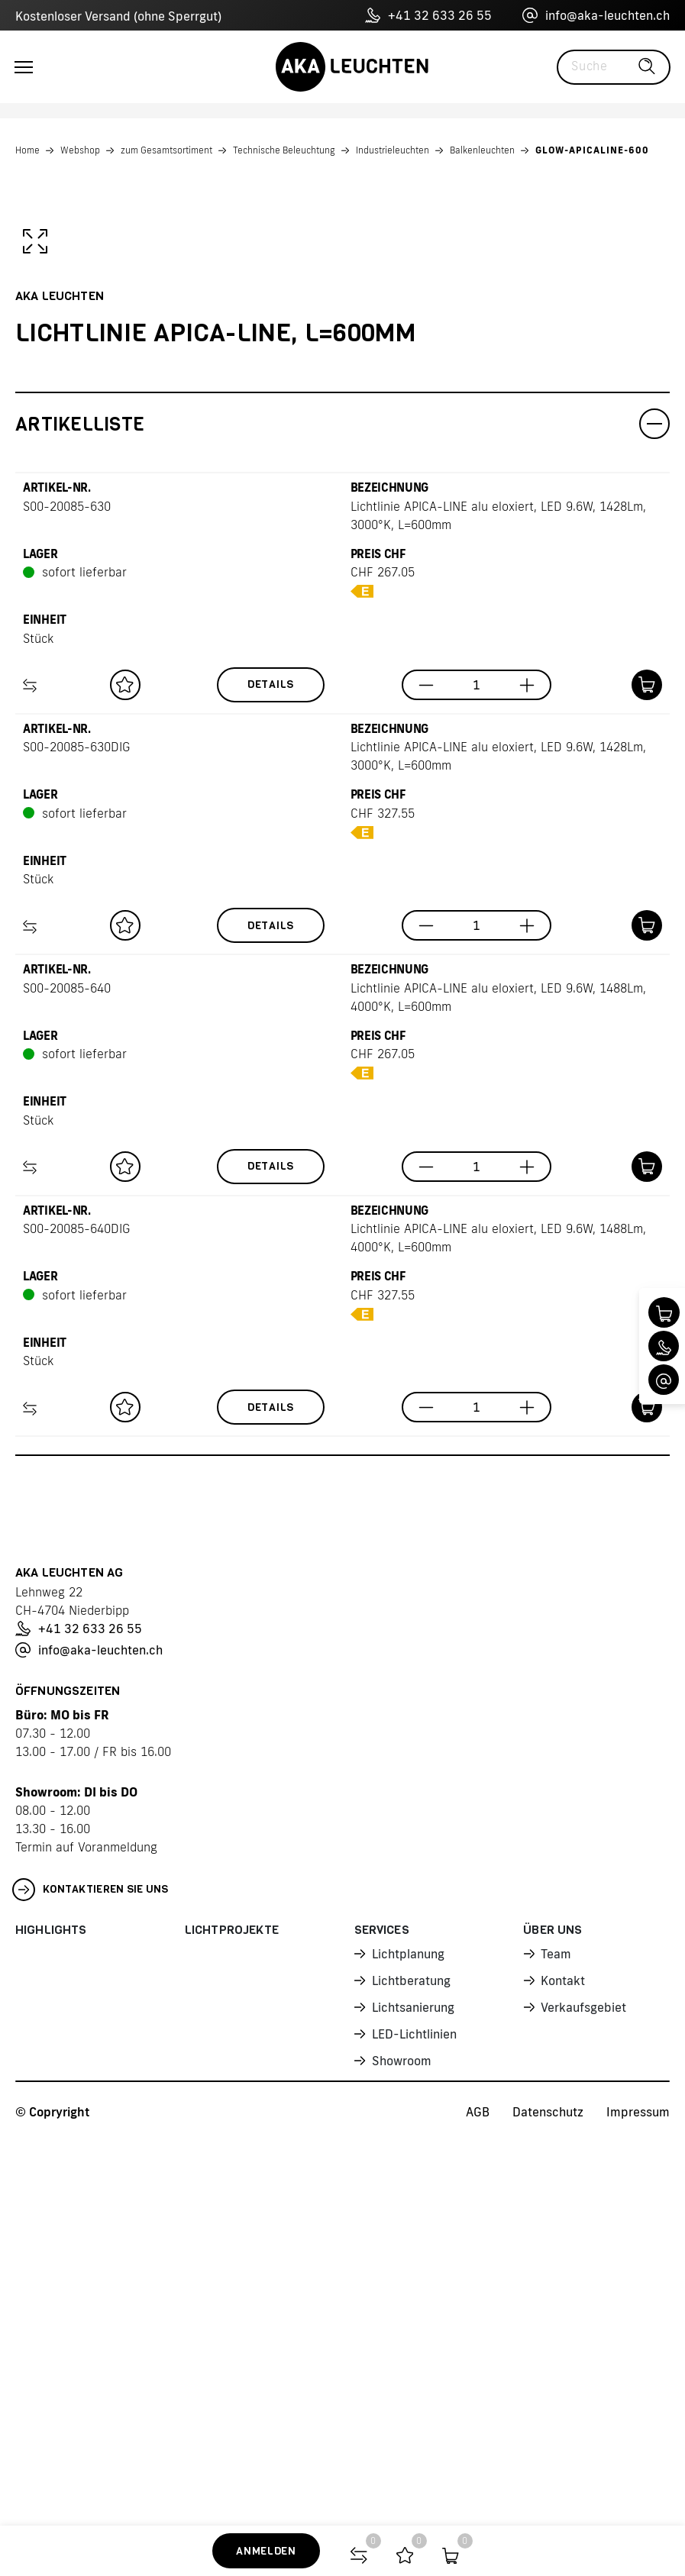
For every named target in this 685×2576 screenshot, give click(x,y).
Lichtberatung (411, 2361)
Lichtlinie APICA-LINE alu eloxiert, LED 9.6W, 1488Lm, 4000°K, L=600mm (498, 1378)
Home (27, 150)
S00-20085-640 (67, 1369)
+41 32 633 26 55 (428, 15)
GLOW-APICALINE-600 (592, 150)
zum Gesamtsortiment (166, 150)
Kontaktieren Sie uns (90, 2270)
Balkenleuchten (482, 150)
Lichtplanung (408, 2334)
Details (270, 1065)
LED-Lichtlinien (414, 2415)
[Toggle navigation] (24, 67)
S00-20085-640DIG (76, 1609)
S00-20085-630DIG (76, 1127)
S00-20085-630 (67, 887)
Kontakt (563, 2361)
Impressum (638, 2492)
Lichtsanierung (413, 2388)
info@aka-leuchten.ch (596, 15)
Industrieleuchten (392, 150)
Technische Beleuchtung (284, 150)
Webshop (80, 150)
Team (556, 2334)
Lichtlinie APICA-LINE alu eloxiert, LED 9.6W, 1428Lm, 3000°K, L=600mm (498, 896)
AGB (478, 2492)
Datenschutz (547, 2492)
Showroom (401, 2441)
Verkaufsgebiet (583, 2388)
